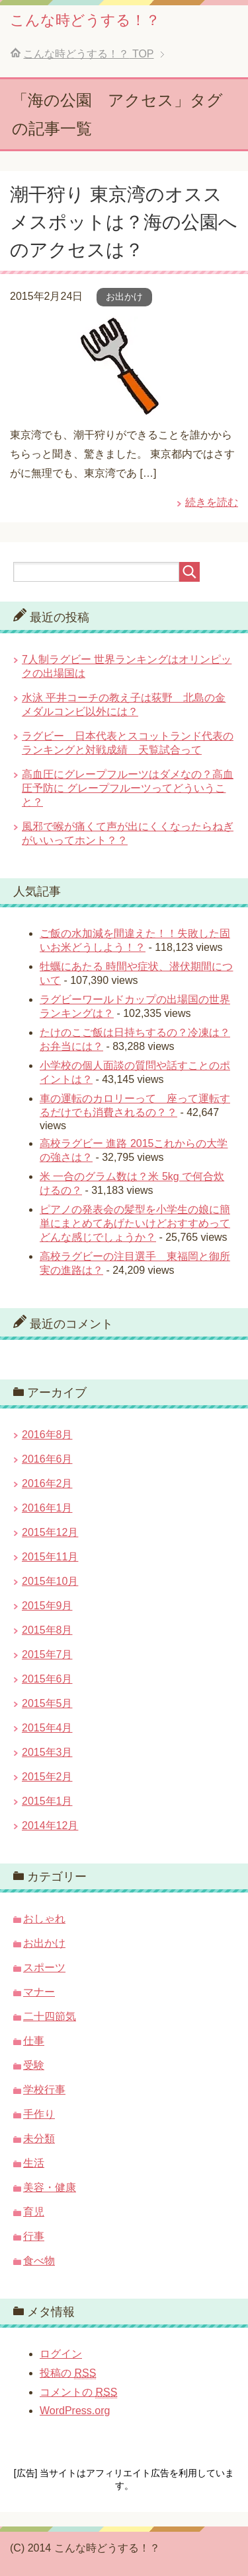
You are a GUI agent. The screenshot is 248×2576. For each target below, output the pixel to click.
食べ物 (39, 2260)
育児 (33, 2211)
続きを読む (211, 502)
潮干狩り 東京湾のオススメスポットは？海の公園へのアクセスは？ (123, 222)
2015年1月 (47, 1801)
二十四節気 (49, 2016)
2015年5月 (47, 1703)
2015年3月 (47, 1752)
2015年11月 (50, 1556)
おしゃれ (44, 1918)
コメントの (78, 2392)
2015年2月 (47, 1776)
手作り (39, 2114)
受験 (33, 2065)
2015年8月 (47, 1630)
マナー (39, 1992)
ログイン (61, 2353)
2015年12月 (50, 1532)
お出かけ (124, 296)
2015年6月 (47, 1679)
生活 (33, 2163)
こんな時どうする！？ (85, 20)
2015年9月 (47, 1605)
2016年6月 (47, 1459)
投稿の (68, 2373)
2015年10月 (50, 1581)
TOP (88, 53)
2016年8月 (47, 1434)
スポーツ (44, 1967)
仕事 (33, 2040)
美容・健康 (49, 2187)
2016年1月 (47, 1508)
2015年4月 (47, 1727)
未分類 (39, 2138)
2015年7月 (47, 1654)
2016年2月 (47, 1483)
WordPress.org (75, 2410)
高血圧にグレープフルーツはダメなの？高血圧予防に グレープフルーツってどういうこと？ (127, 788)
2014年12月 (50, 1825)
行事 (33, 2236)
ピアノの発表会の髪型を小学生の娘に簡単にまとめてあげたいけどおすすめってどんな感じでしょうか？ (135, 1223)
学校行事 (44, 2089)
